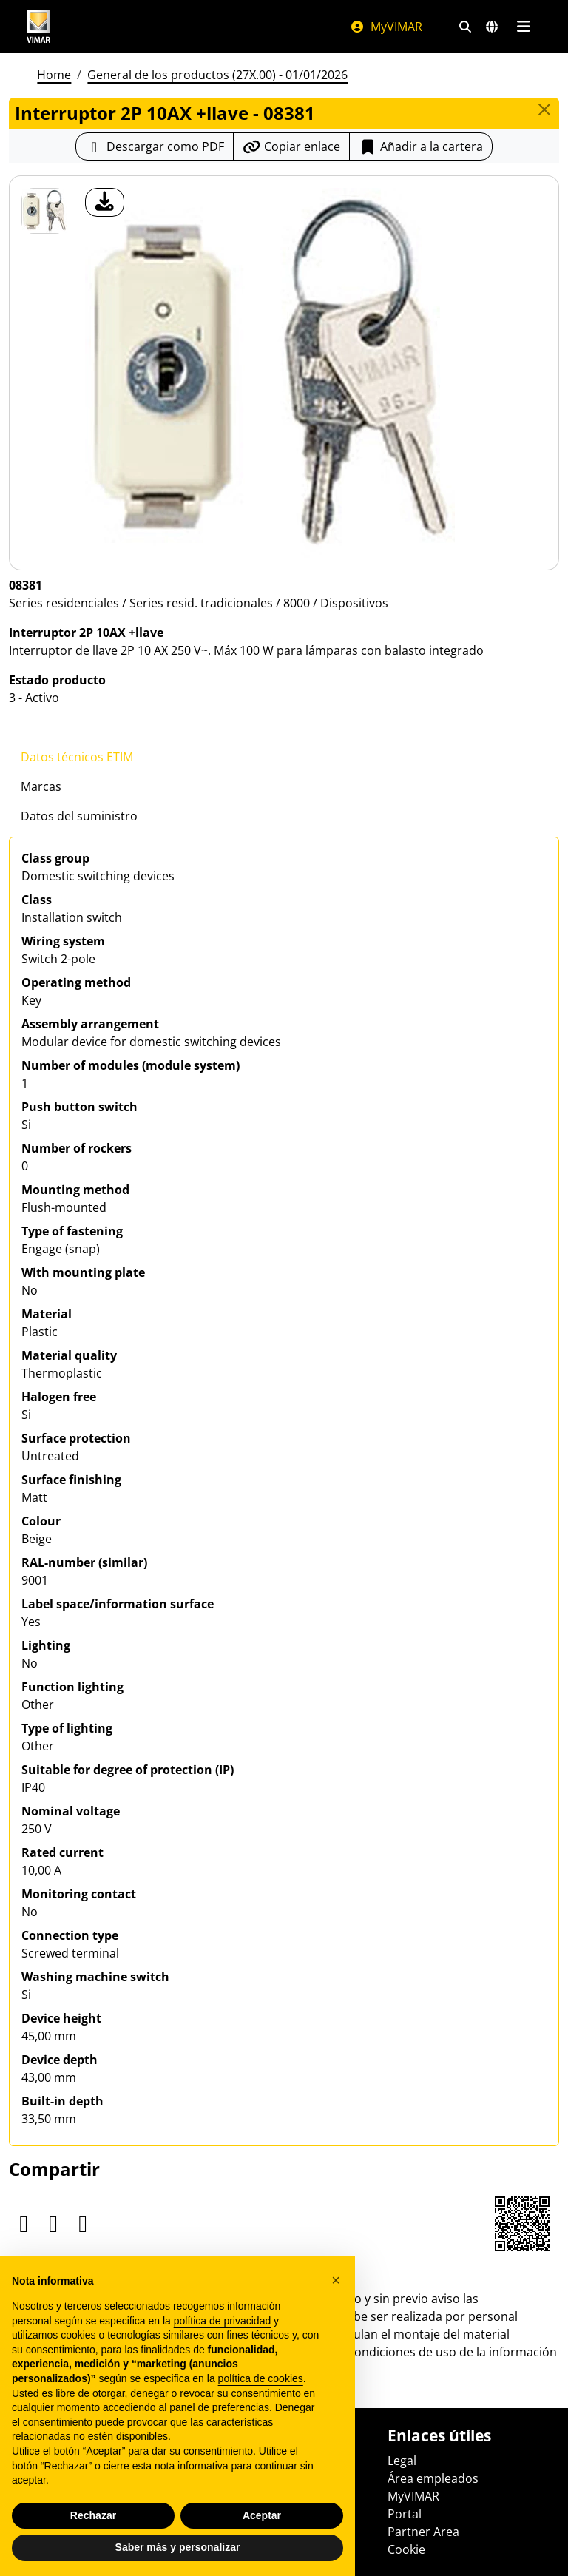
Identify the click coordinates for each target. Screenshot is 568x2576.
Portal (405, 2514)
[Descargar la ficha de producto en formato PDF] (154, 146)
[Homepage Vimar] (38, 26)
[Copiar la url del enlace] (291, 146)
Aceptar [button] (262, 2515)
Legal (402, 2460)
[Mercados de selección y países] (491, 27)
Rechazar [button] (93, 2515)
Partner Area (423, 2531)
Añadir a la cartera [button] (421, 146)
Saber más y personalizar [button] (177, 2547)
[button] (336, 2280)
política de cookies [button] (260, 2378)
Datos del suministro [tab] (79, 816)
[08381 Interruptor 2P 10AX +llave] (44, 211)
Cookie (406, 2549)
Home (54, 75)
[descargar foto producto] (104, 202)
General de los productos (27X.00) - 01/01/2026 (217, 75)
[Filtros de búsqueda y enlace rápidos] (465, 27)
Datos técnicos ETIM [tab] (77, 757)
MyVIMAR (386, 26)
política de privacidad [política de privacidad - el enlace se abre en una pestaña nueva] (222, 2321)
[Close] (544, 109)
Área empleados (433, 2478)
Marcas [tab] (41, 786)
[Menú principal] (523, 27)
